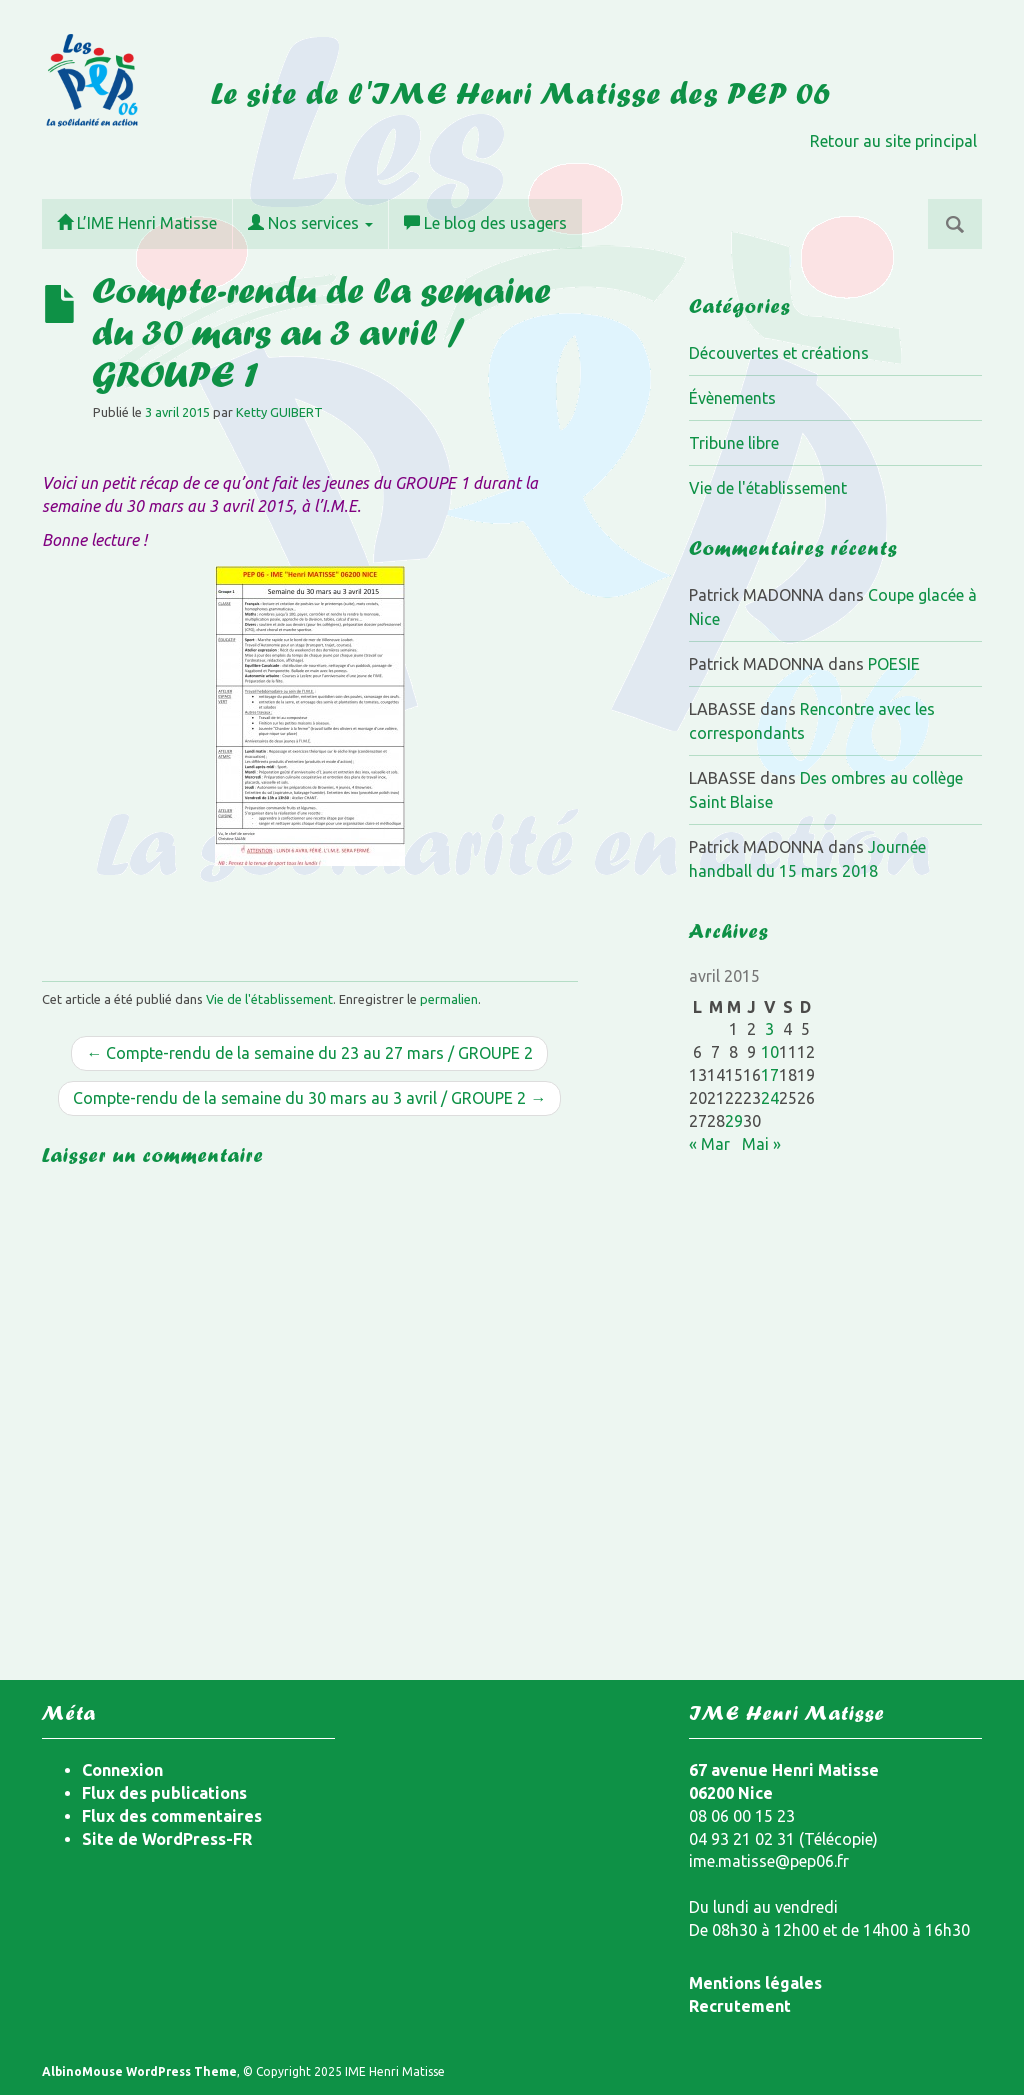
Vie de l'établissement (269, 999)
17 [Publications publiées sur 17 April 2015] (770, 1075)
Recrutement (740, 2006)
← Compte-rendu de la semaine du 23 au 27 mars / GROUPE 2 (309, 1053)
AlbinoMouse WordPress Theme (139, 2071)
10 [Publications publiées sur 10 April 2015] (770, 1052)
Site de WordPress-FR (167, 1839)
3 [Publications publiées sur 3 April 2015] (769, 1029)
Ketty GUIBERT (279, 412)
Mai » (761, 1144)
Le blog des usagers (485, 223)
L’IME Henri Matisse (137, 223)
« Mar (709, 1144)
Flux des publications (164, 1793)
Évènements (732, 398)
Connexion (122, 1770)
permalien (449, 999)
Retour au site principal (893, 141)
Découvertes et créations (779, 353)
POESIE (894, 664)
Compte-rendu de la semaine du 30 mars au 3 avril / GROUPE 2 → (309, 1098)
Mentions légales (755, 1983)
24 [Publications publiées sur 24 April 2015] (770, 1098)
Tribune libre (734, 443)
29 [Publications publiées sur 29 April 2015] (734, 1121)
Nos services (310, 223)
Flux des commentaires (172, 1816)
